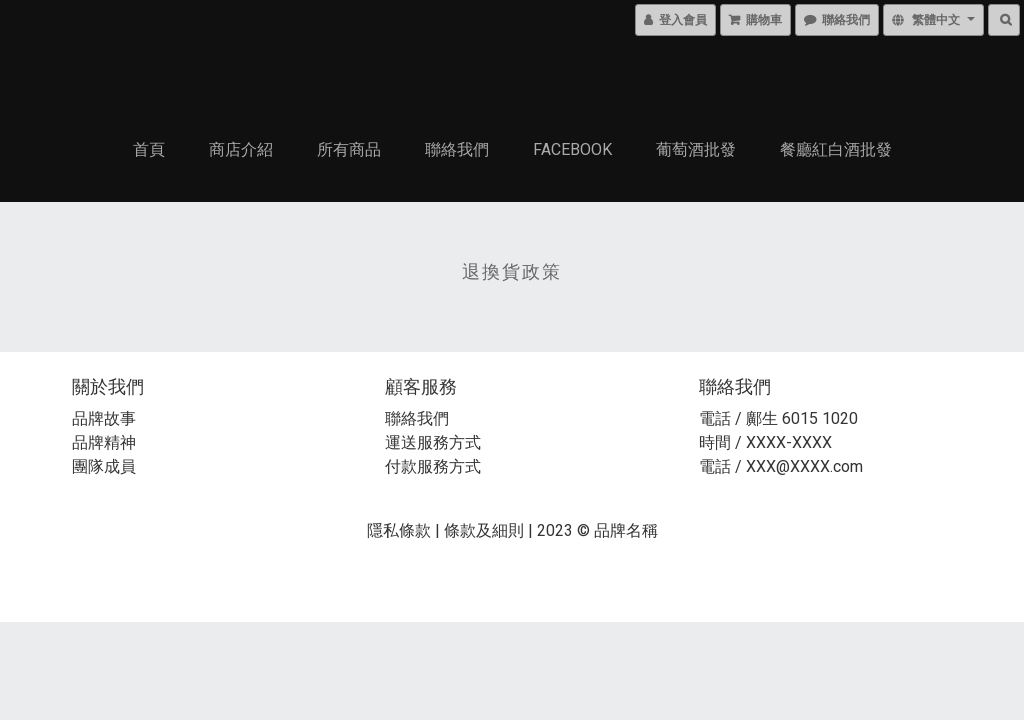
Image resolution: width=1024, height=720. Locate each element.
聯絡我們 (457, 149)
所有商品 (349, 149)
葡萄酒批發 (696, 149)
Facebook (572, 149)
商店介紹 (241, 149)
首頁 (149, 149)
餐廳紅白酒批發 (836, 149)
